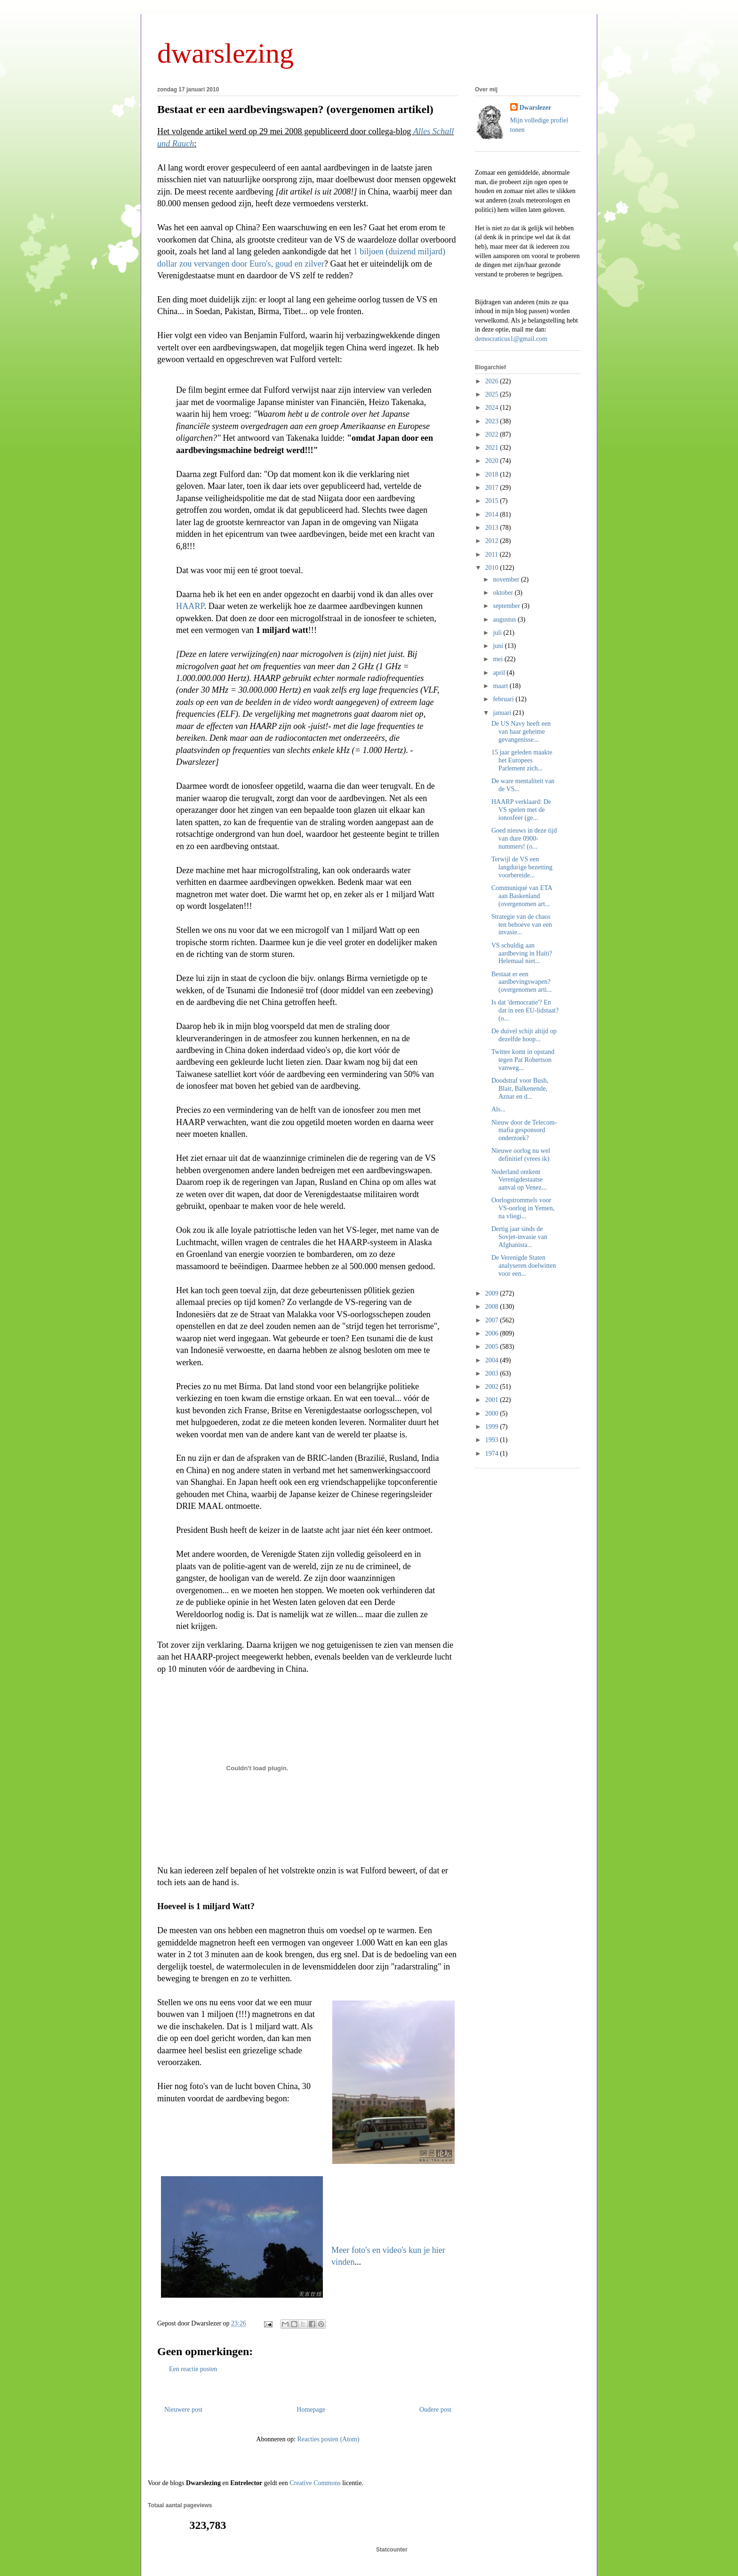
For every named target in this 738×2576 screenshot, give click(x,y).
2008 (492, 1306)
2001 (492, 1399)
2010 (492, 567)
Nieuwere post (183, 2409)
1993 (492, 1439)
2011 (492, 554)
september (507, 605)
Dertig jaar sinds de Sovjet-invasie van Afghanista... (519, 1236)
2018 (492, 474)
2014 (492, 514)
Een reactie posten (193, 2369)
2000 (492, 1413)
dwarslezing (225, 53)
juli (498, 632)
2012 (492, 540)
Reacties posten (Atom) (328, 2439)
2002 (492, 1386)
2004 (492, 1360)
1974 (492, 1453)
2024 (492, 407)
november (507, 579)
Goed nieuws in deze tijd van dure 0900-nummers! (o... (524, 838)
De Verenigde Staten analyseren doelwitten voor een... (523, 1265)
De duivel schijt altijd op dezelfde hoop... (523, 1035)
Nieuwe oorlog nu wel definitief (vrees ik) (520, 1154)
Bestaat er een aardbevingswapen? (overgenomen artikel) (295, 109)
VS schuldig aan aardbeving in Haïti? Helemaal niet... (521, 953)
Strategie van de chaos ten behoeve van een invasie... (521, 924)
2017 (492, 487)
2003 (492, 1373)
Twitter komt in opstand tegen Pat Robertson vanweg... (522, 1059)
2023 (492, 421)
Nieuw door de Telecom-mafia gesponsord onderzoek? (524, 1130)
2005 (492, 1346)
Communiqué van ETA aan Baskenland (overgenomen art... (521, 895)
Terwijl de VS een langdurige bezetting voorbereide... (522, 867)
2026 (492, 381)
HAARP (190, 606)
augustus (505, 619)
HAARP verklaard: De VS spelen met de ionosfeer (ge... (521, 809)
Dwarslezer (536, 107)
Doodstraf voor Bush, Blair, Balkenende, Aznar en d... (519, 1088)
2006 (492, 1333)
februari (504, 699)
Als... (498, 1109)
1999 (492, 1426)
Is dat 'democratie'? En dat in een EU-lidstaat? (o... (525, 1010)
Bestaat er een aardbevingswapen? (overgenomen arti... (521, 982)
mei (499, 659)
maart (501, 685)
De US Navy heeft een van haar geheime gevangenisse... (521, 731)
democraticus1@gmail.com (511, 338)
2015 (492, 500)
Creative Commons (315, 2483)
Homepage (311, 2409)
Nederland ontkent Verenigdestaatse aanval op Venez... (518, 1179)
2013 (492, 527)
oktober (503, 592)
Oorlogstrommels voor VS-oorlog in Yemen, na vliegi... (522, 1208)
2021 (492, 447)
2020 (492, 460)
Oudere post (435, 2409)
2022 (492, 434)
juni (499, 645)
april (499, 672)
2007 (492, 1320)
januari (503, 712)
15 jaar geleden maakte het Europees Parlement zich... (521, 760)
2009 (492, 1293)
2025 (492, 394)
